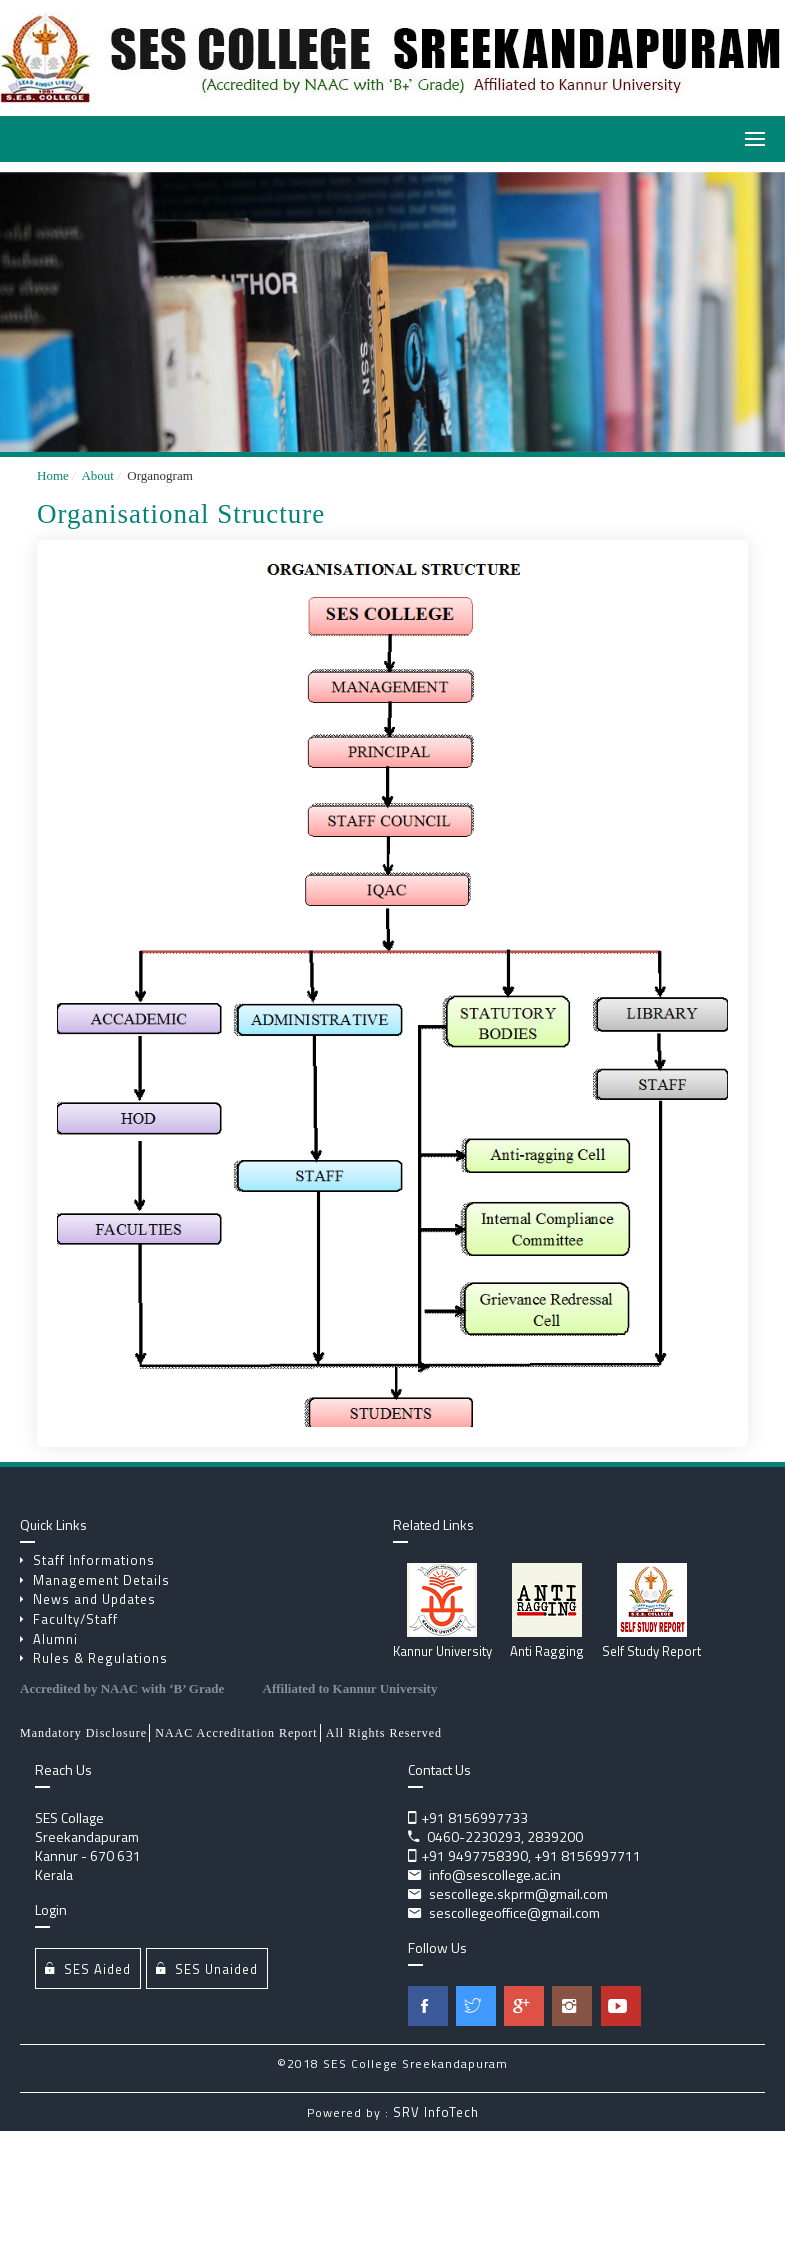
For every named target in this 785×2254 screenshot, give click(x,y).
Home (53, 475)
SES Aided (88, 1968)
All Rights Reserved (384, 1733)
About (96, 475)
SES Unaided (207, 1968)
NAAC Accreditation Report (236, 1733)
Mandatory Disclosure (83, 1733)
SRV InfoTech (436, 2112)
